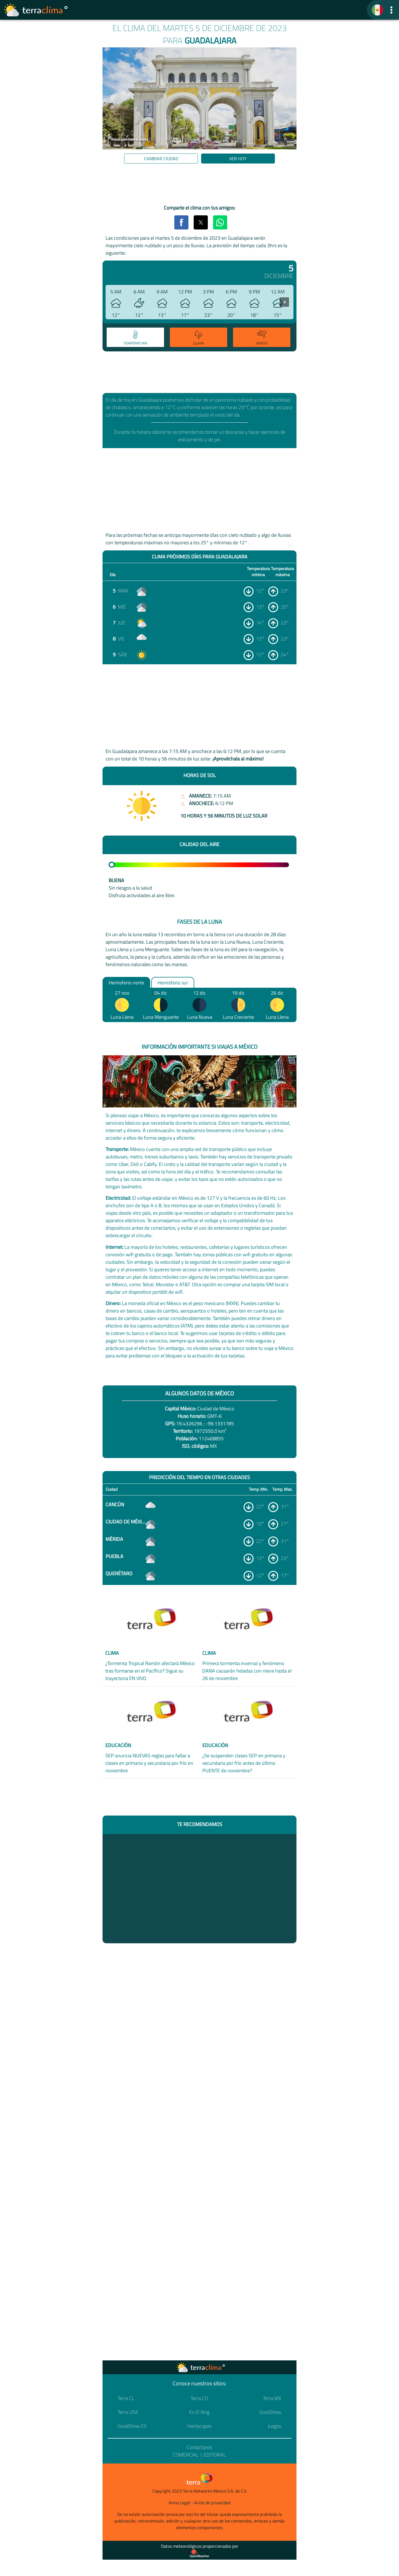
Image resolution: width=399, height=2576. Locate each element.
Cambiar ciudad (161, 158)
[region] (199, 185)
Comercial (185, 2454)
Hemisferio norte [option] (126, 982)
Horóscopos (199, 2426)
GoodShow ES (132, 2426)
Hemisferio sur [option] (172, 982)
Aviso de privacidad (212, 2502)
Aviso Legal (179, 2502)
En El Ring (199, 2412)
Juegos (274, 2426)
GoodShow (270, 2412)
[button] (391, 9)
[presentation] (284, 302)
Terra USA (128, 2412)
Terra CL (126, 2398)
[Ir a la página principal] (36, 10)
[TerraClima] (377, 10)
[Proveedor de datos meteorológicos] (199, 2553)
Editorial (215, 2454)
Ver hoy (238, 158)
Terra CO (199, 2398)
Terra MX (272, 2398)
